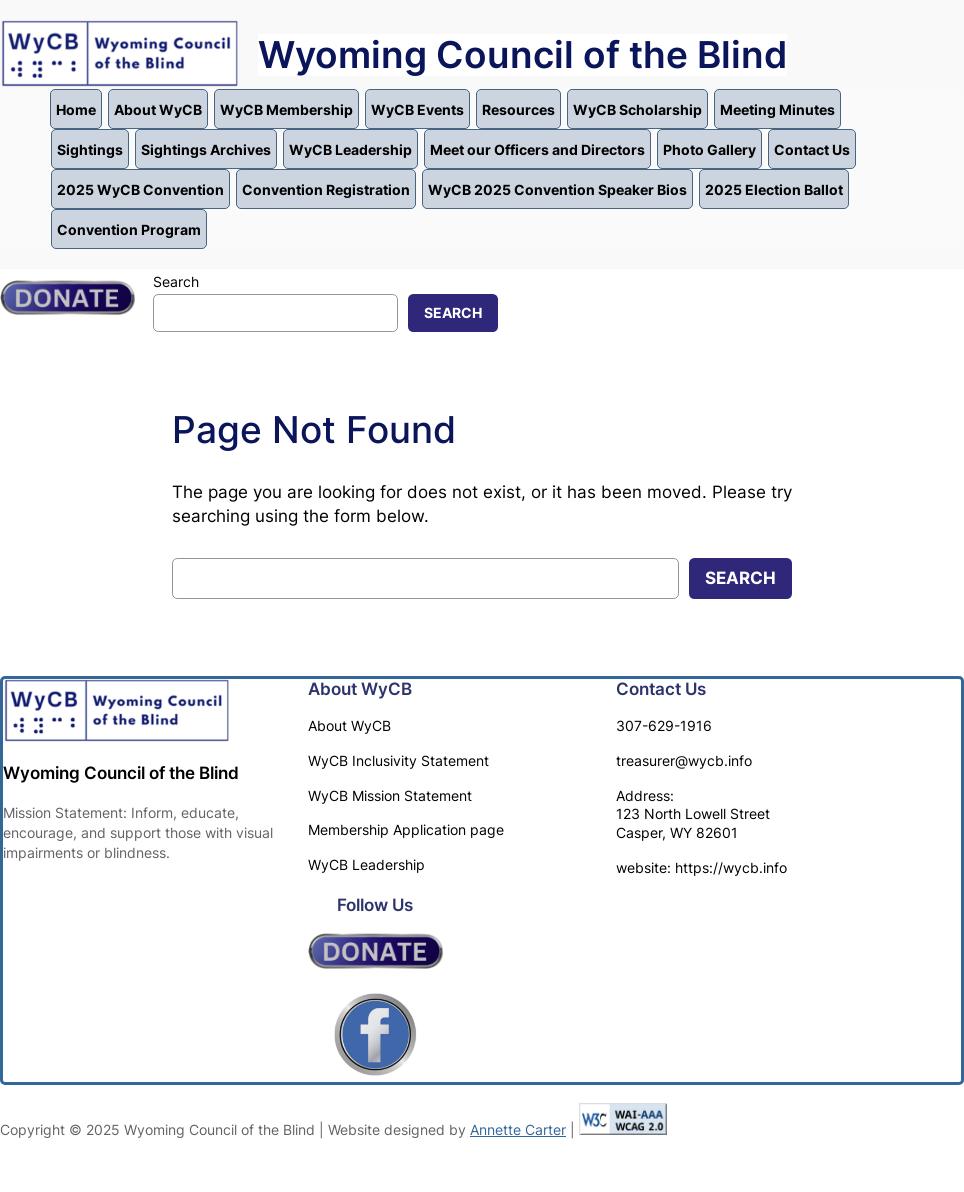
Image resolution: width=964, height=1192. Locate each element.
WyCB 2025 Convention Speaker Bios (557, 189)
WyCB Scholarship (637, 109)
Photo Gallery (709, 149)
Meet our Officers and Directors (537, 149)
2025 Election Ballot (774, 189)
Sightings (90, 149)
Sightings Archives (206, 149)
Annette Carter (518, 1129)
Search (176, 281)
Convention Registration (326, 189)
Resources (518, 109)
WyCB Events (417, 109)
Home (76, 109)
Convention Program (129, 229)
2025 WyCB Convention (140, 189)
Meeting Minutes (777, 109)
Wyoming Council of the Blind (522, 55)
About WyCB (158, 109)
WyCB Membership (286, 109)
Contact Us (812, 149)
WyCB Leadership (350, 149)
